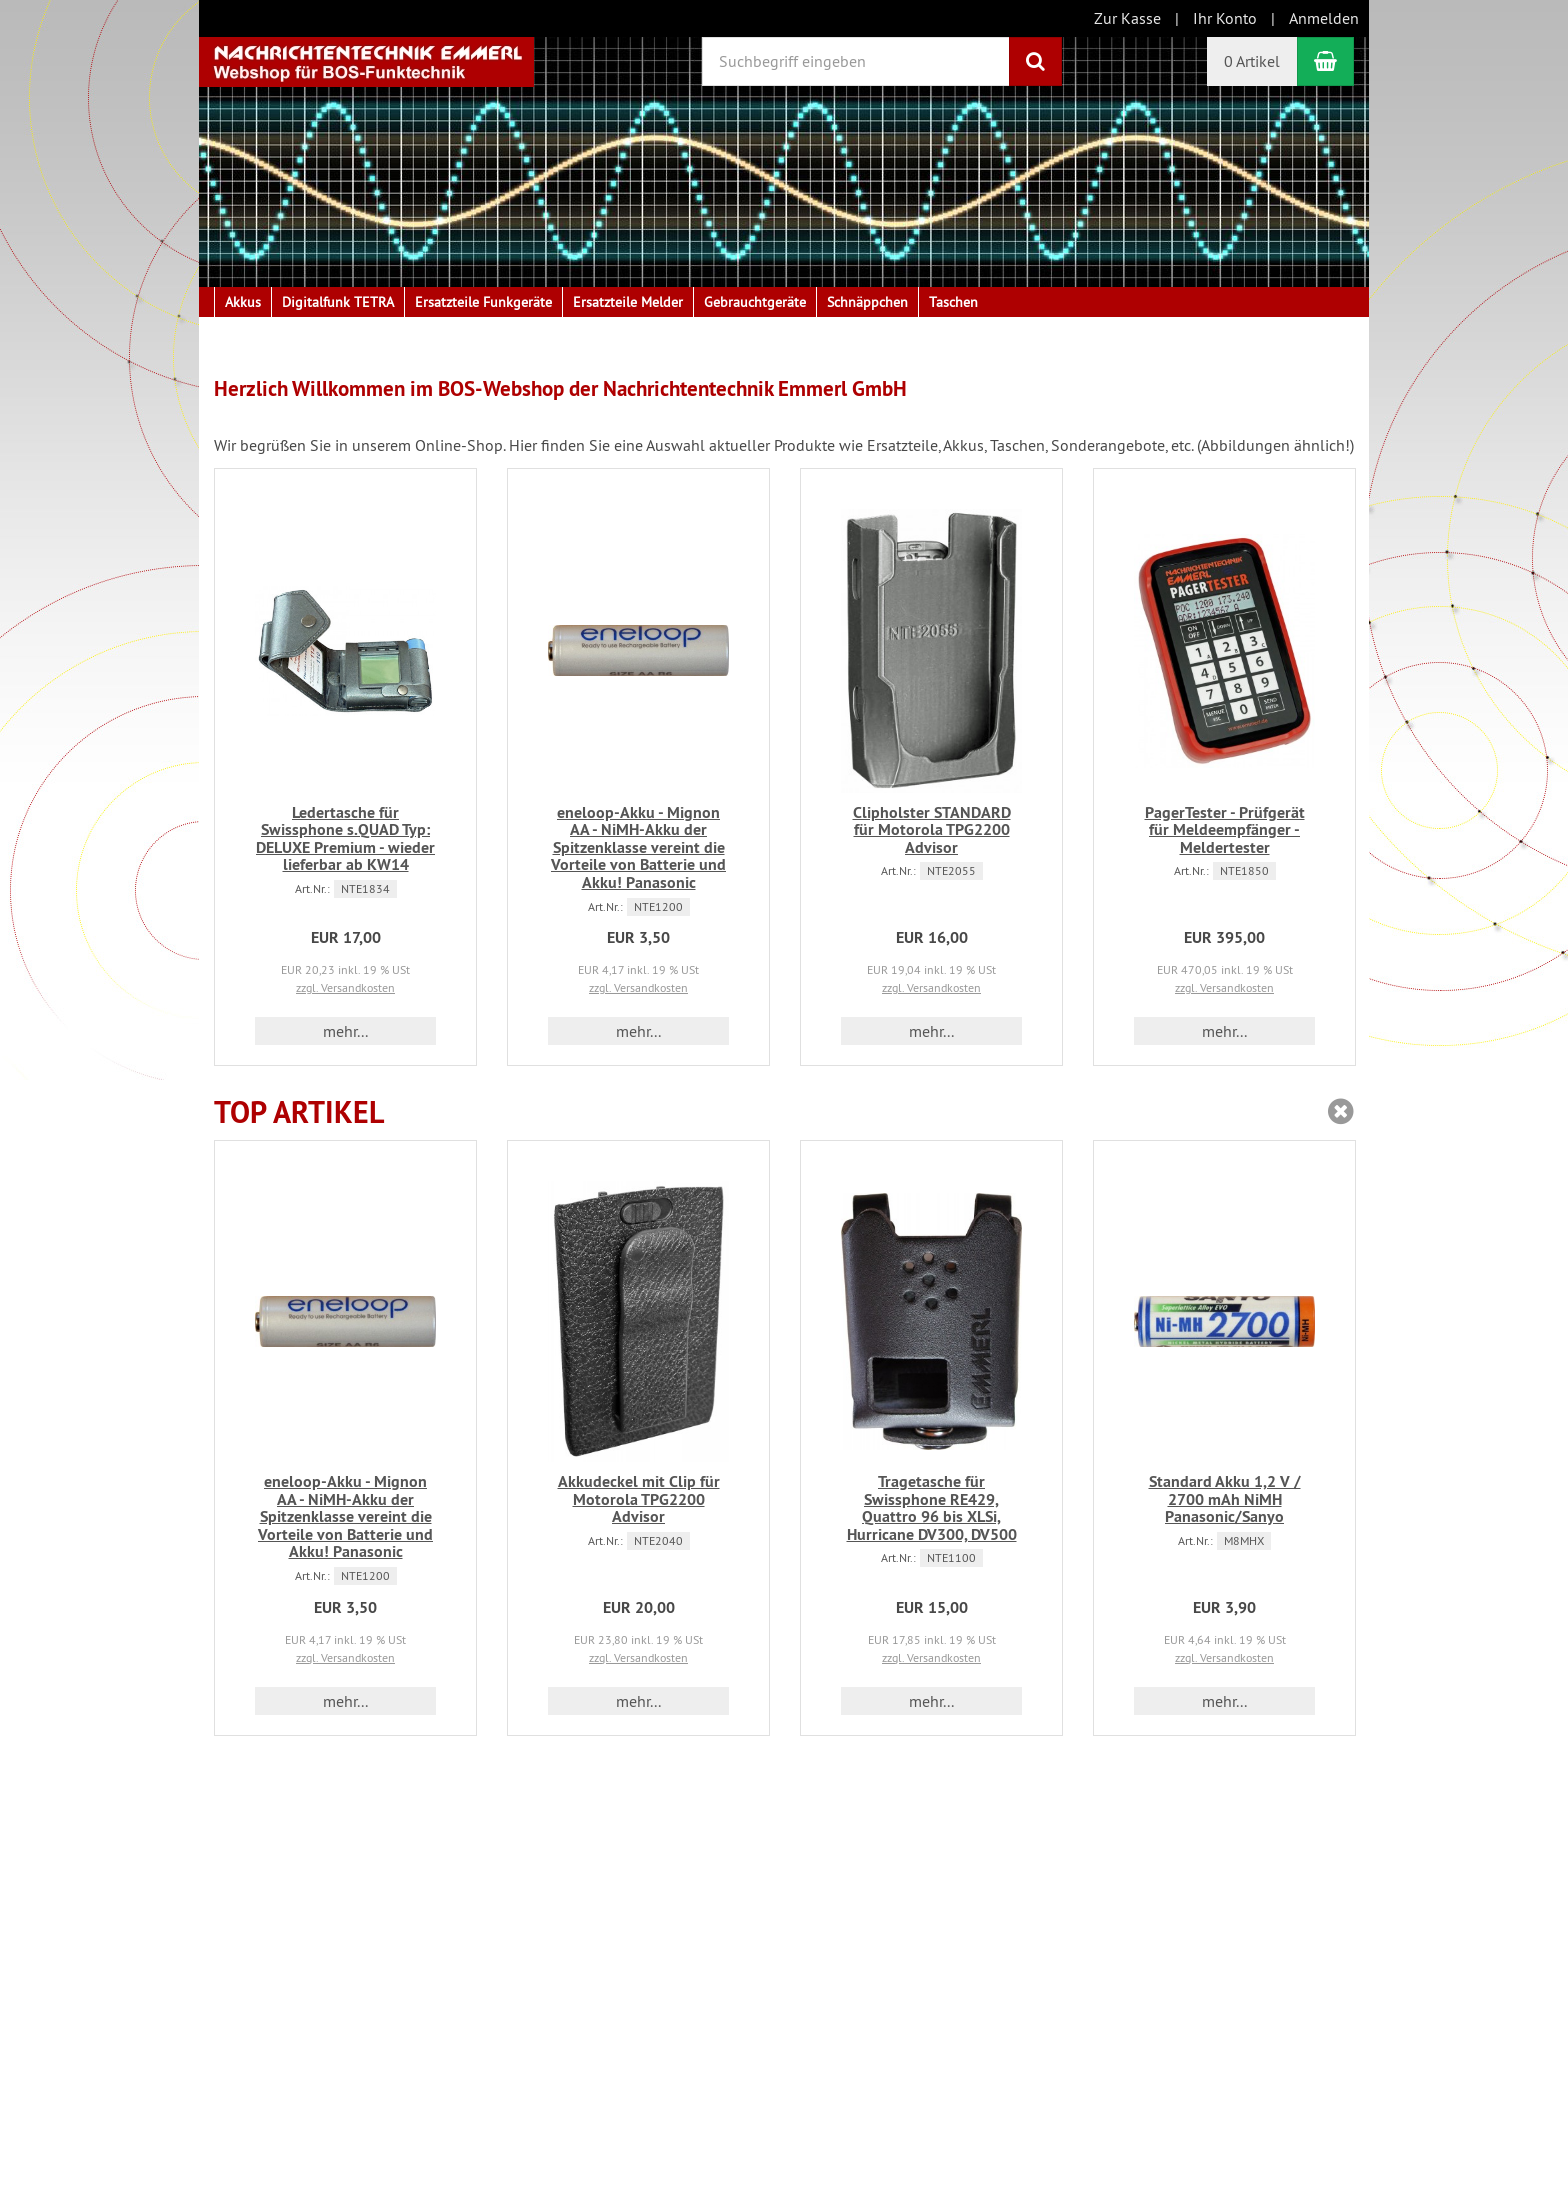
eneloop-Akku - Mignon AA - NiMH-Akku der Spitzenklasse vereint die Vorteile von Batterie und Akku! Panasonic (638, 847)
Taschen (953, 302)
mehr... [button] (345, 1031)
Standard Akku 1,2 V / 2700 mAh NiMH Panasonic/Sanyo (1225, 1499)
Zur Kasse (1127, 18)
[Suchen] (1035, 61)
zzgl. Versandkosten (345, 987)
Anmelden (1324, 18)
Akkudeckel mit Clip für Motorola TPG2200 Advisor (639, 1499)
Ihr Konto (1225, 18)
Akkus (243, 302)
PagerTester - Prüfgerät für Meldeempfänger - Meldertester (1225, 830)
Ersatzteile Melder (628, 302)
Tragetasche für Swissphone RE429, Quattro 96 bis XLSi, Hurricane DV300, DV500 (932, 1508)
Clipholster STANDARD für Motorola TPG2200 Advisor (932, 830)
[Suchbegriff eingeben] (856, 61)
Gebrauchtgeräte (755, 302)
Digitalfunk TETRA (338, 302)
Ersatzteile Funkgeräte (483, 302)
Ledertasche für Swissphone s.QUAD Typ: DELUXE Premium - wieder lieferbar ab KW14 (345, 839)
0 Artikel (1252, 61)
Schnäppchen (867, 302)
